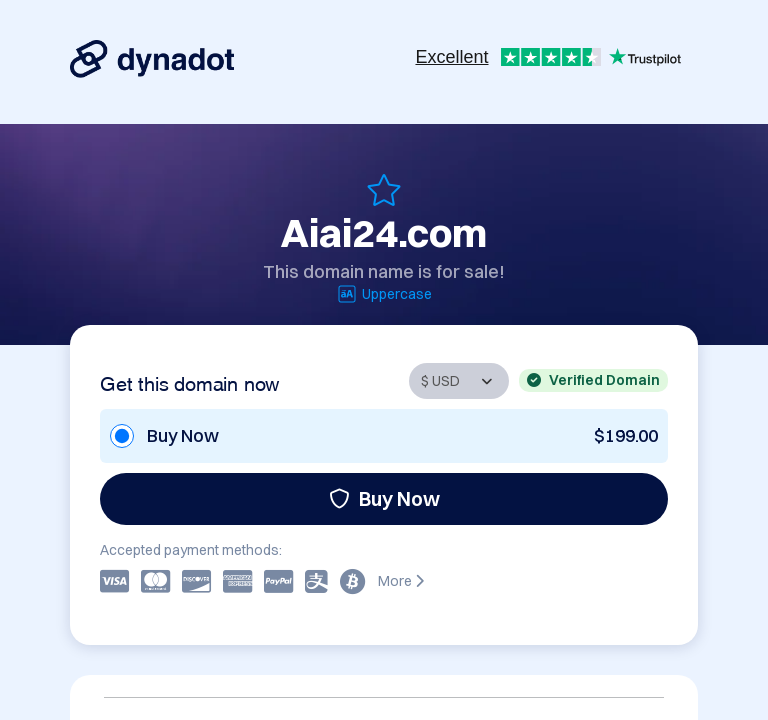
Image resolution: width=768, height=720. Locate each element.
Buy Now (384, 498)
